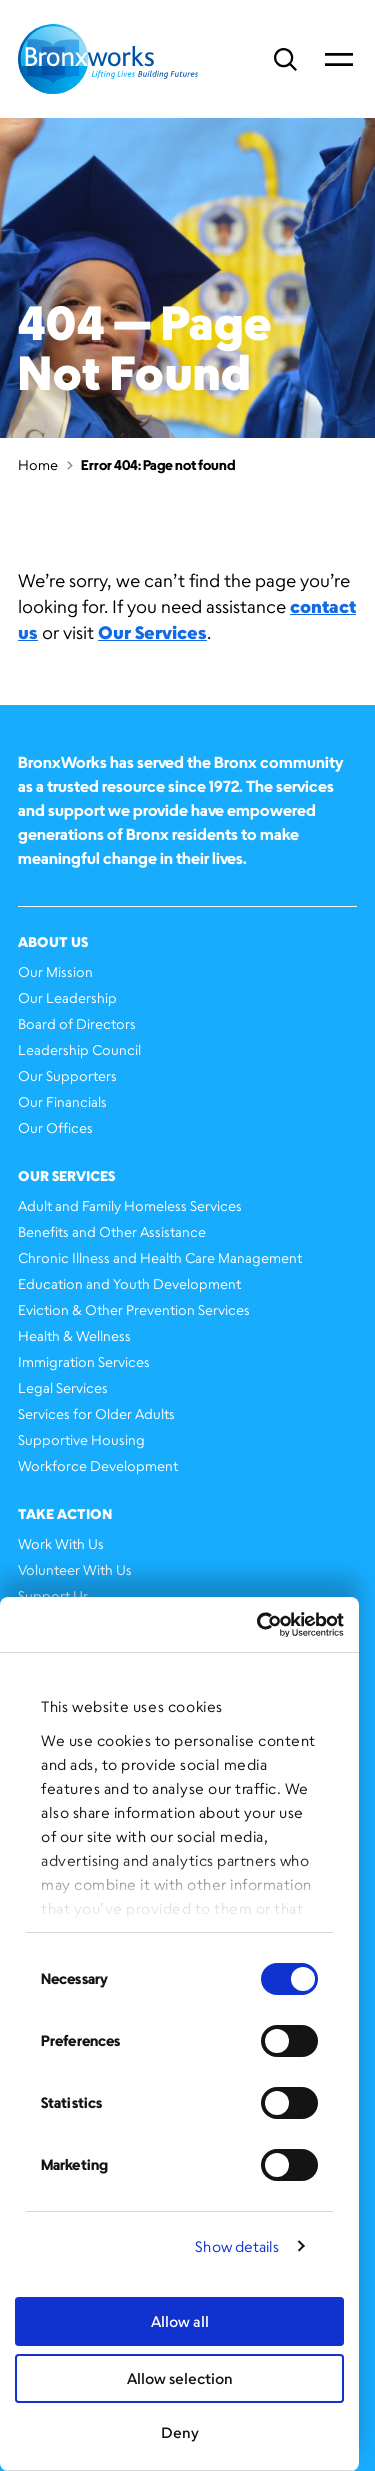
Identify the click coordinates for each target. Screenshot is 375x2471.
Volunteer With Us (75, 1569)
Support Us (53, 1595)
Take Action (65, 1513)
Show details (237, 2246)
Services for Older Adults (96, 1413)
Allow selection (180, 2378)
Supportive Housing (81, 1439)
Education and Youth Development (129, 1283)
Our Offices (55, 1127)
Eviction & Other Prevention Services (134, 1309)
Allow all (180, 2321)
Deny (180, 2432)
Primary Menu (339, 59)
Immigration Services (84, 1361)
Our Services (152, 632)
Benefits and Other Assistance (112, 1231)
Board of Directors (77, 1023)
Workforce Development (98, 1465)
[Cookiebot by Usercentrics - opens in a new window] (259, 1625)
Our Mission (55, 971)
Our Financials (62, 1101)
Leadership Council (79, 1049)
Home (38, 464)
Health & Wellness (74, 1335)
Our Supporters (67, 1075)
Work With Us (61, 1543)
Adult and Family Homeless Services (130, 1205)
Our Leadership (67, 997)
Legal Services (63, 1387)
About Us (53, 941)
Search (285, 59)
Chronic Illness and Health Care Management (160, 1257)
